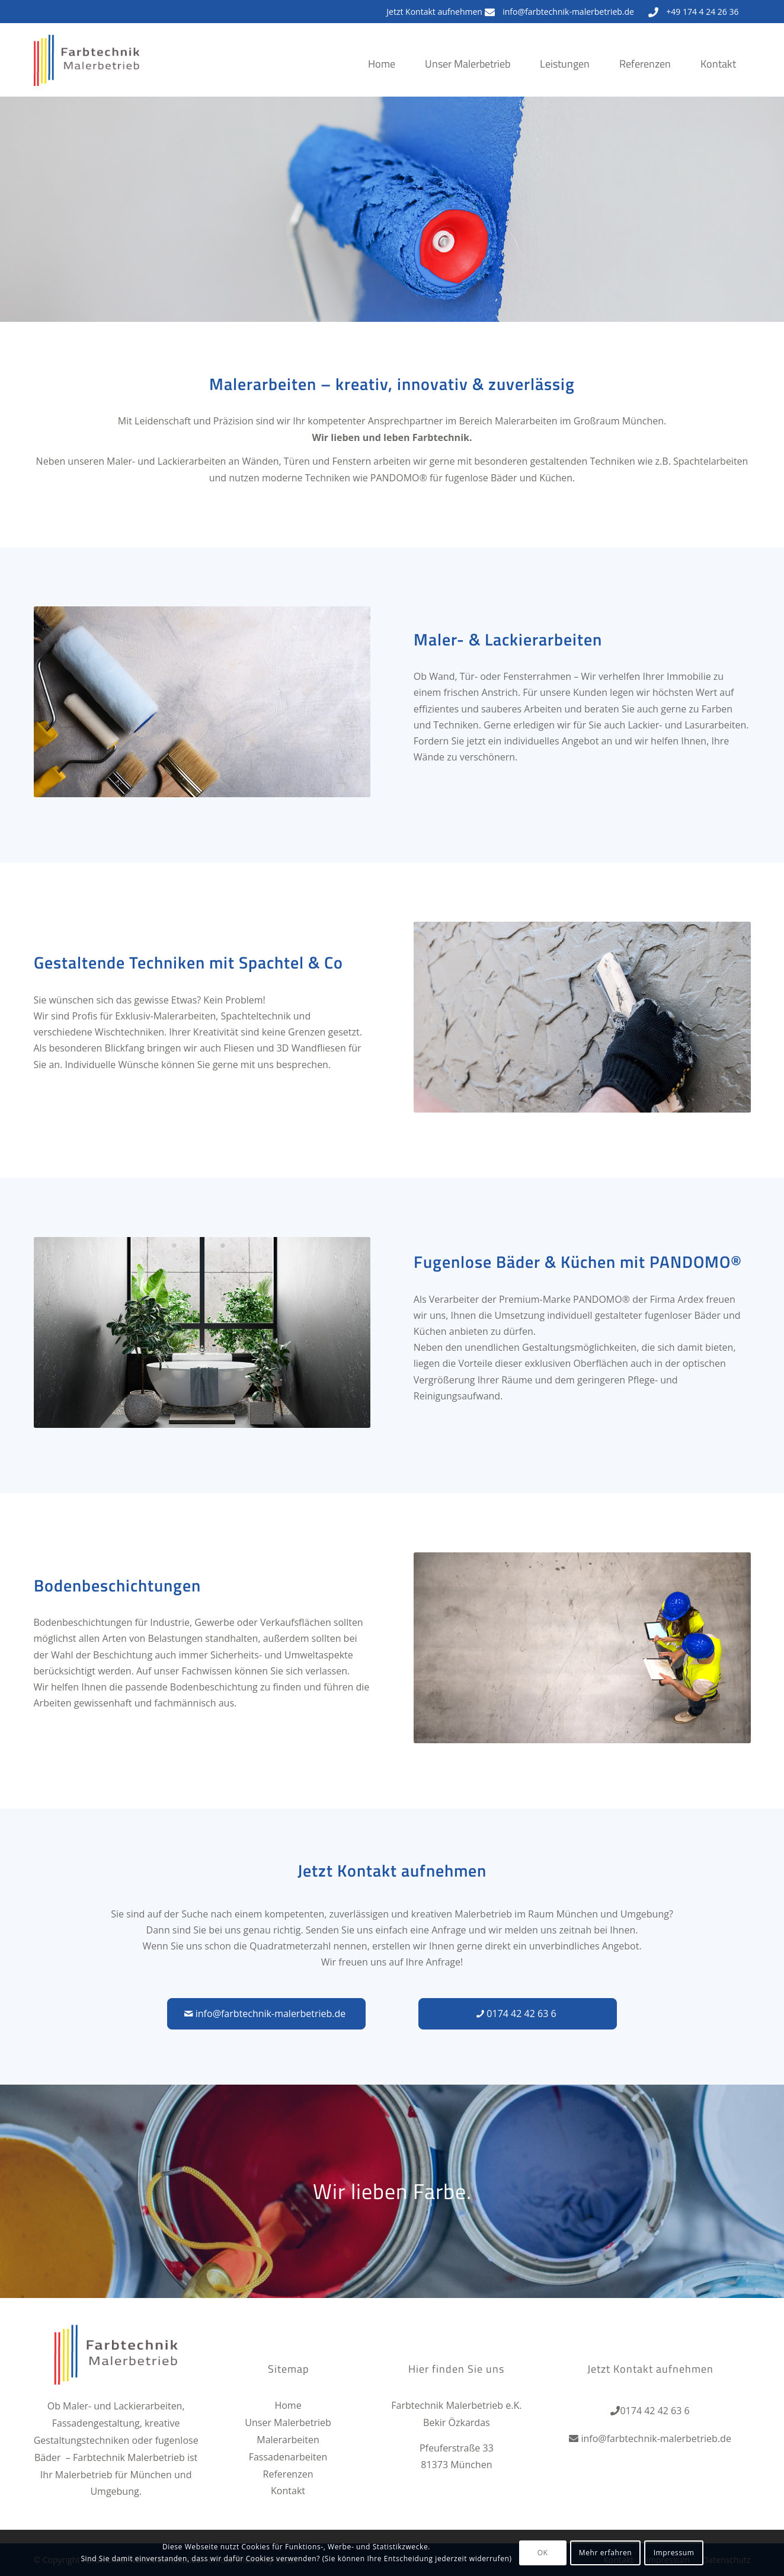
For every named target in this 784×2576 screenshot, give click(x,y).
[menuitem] (381, 76)
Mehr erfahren (605, 2553)
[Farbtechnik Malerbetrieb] (87, 71)
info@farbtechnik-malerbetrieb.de (568, 11)
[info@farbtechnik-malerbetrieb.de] (266, 2014)
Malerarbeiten (288, 2439)
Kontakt (288, 2490)
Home (287, 2405)
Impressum (674, 2553)
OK (542, 2553)
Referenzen (288, 2474)
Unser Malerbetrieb (288, 2422)
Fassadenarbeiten (288, 2456)
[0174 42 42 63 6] (517, 2014)
